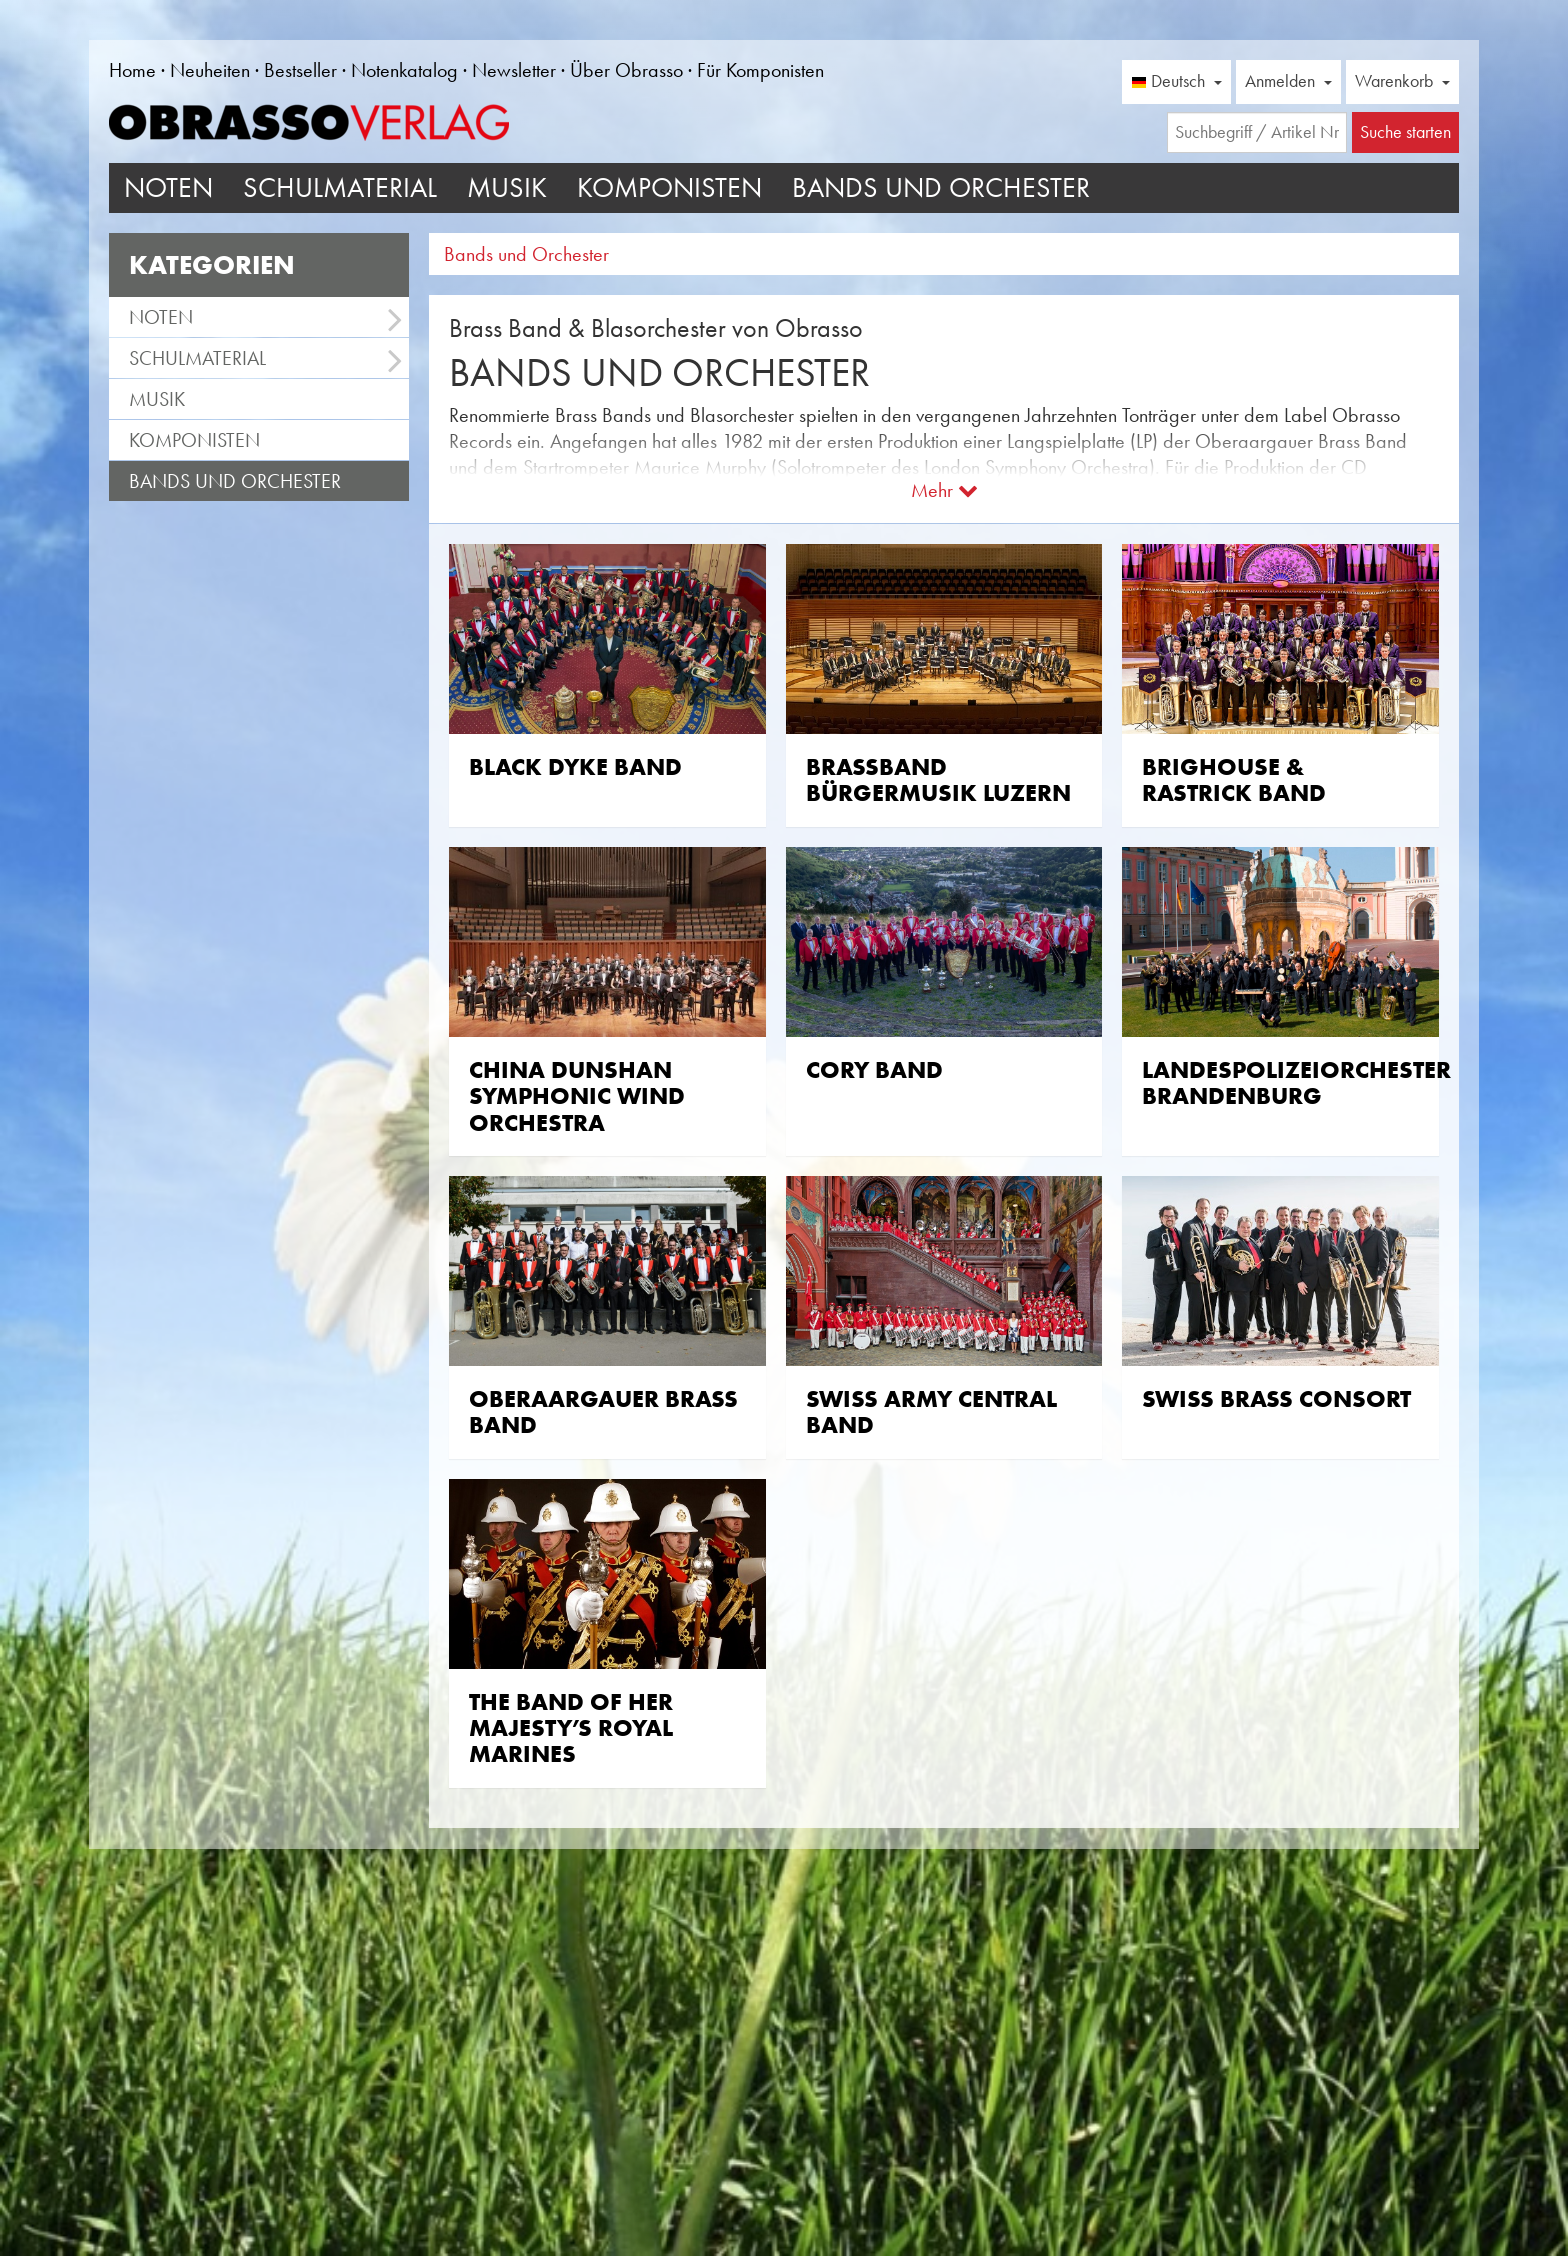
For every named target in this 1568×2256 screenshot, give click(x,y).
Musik (507, 187)
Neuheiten (210, 70)
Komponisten (669, 187)
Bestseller (300, 70)
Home (132, 70)
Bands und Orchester (941, 187)
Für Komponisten (760, 70)
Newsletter (514, 70)
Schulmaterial (340, 187)
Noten (168, 187)
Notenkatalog (404, 70)
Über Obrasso (626, 70)
